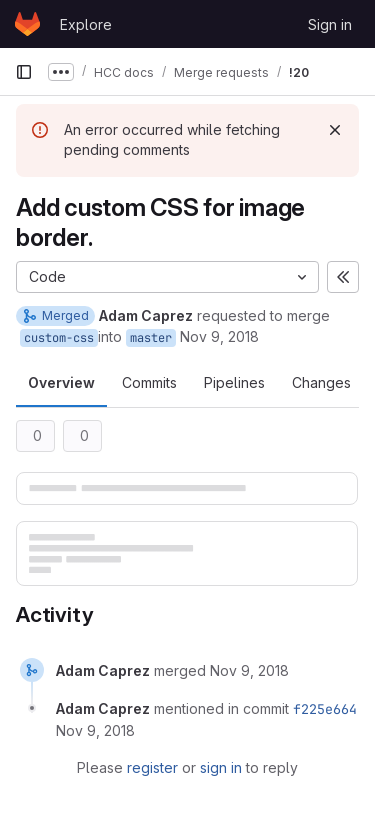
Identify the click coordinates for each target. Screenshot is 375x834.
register (152, 767)
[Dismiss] (335, 130)
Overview (61, 382)
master (151, 338)
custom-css (59, 338)
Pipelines (234, 382)
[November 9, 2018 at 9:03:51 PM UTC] (249, 670)
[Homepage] (27, 24)
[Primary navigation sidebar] (24, 72)
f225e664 (325, 709)
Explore (86, 24)
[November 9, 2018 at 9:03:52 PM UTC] (95, 730)
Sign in (330, 24)
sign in (221, 767)
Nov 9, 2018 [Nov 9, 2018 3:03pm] (219, 336)
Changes (321, 382)
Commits (149, 382)
